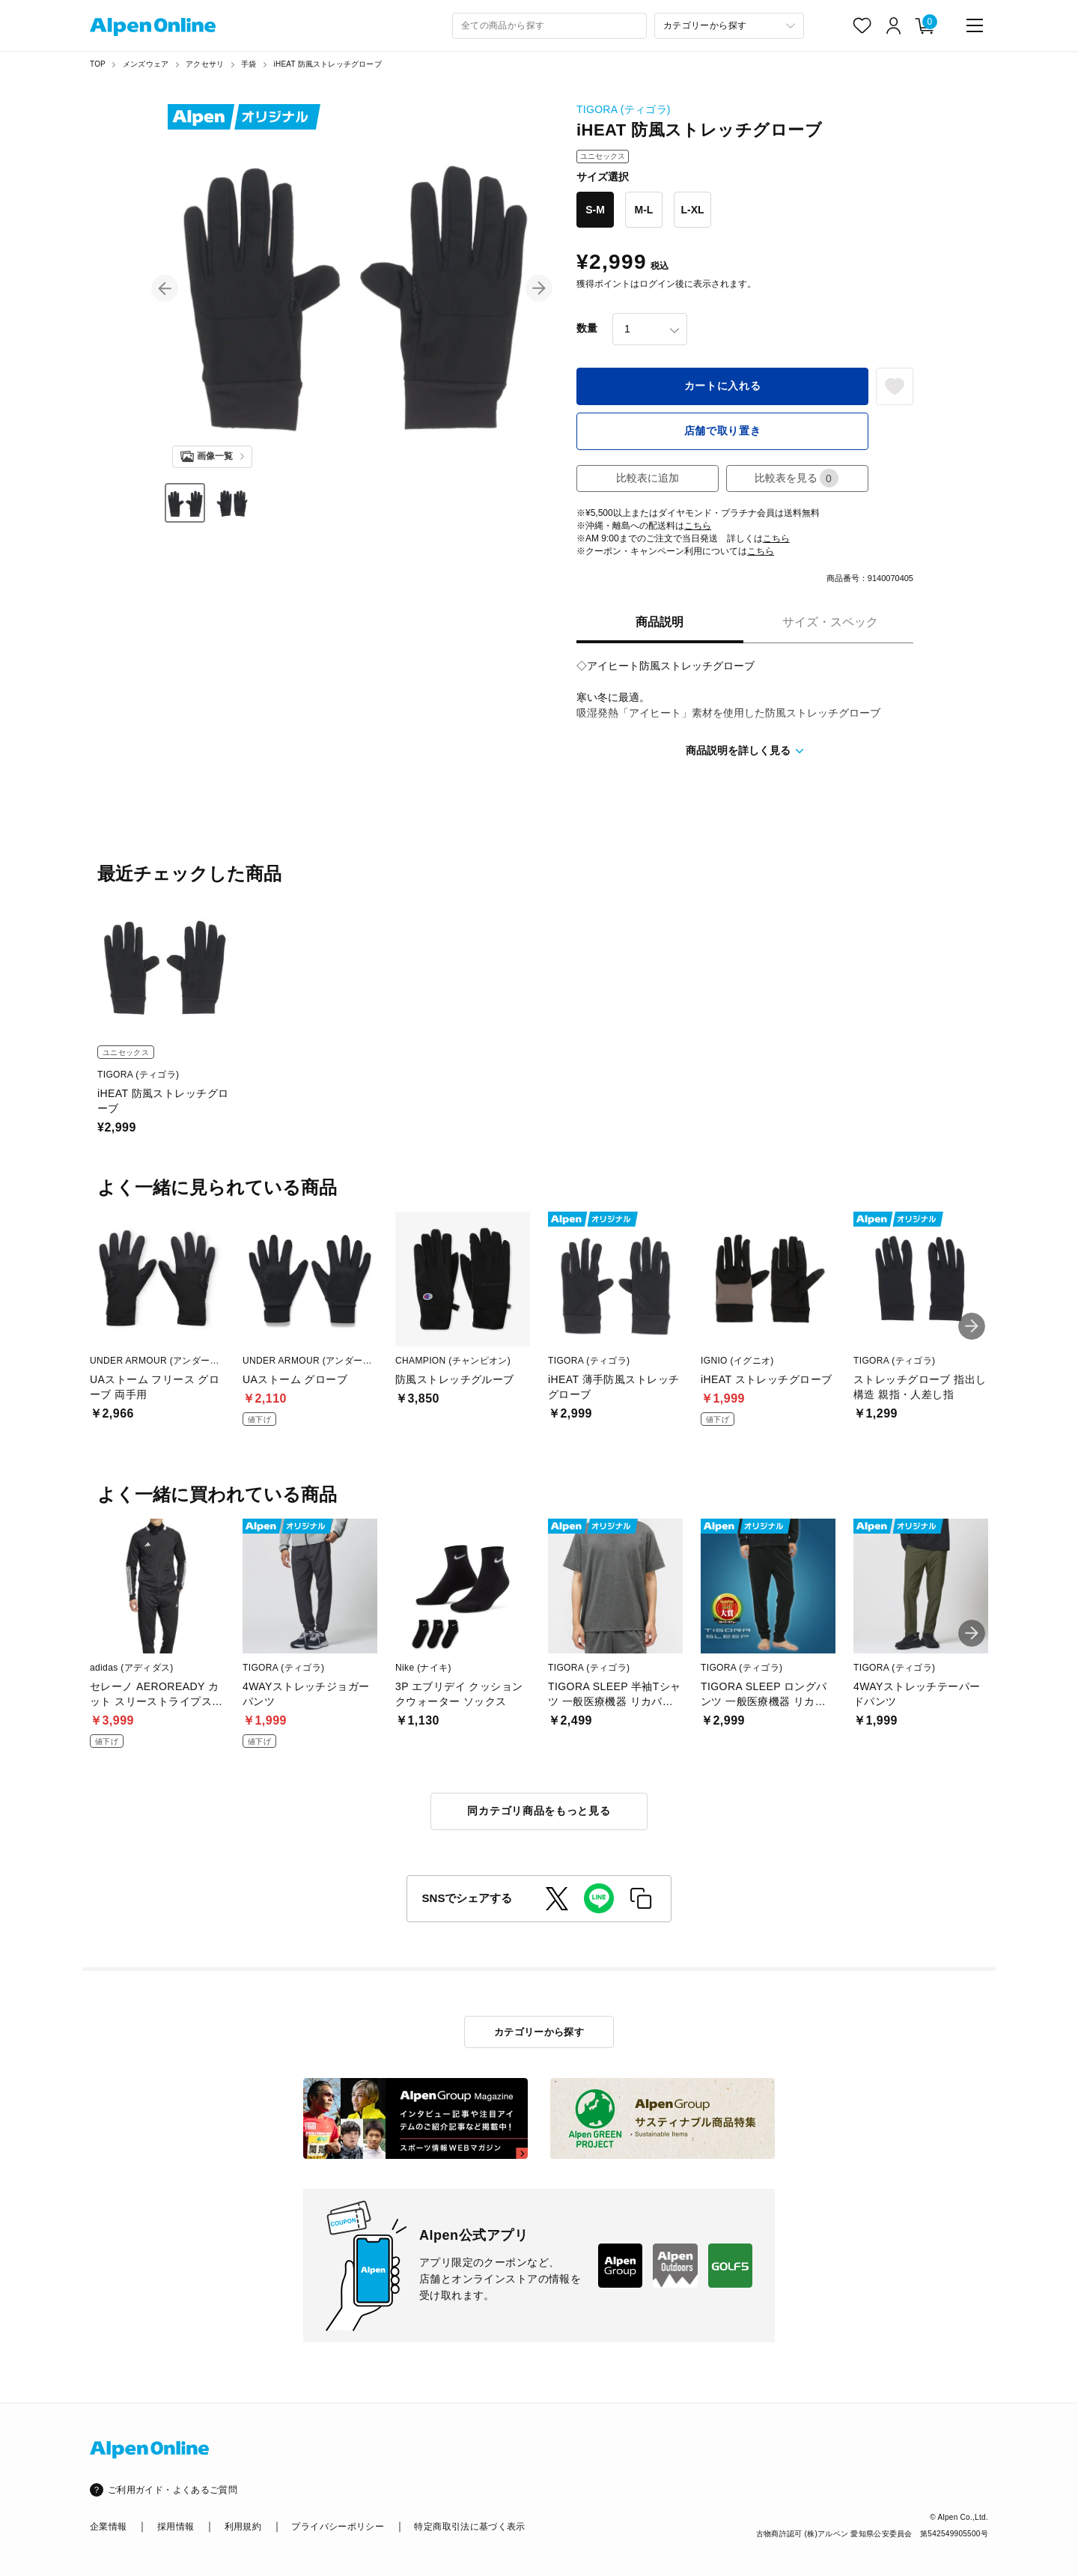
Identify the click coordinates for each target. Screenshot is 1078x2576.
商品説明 (659, 622)
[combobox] (549, 26)
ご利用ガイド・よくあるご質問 (172, 2490)
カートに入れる (722, 386)
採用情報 (175, 2526)
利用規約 (243, 2526)
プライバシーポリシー (337, 2526)
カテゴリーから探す (539, 2032)
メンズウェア (145, 64)
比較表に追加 (647, 478)
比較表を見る (796, 478)
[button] (164, 288)
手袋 (248, 64)
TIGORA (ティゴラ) (623, 109)
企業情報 (108, 2526)
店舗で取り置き (722, 431)
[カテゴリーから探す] (729, 26)
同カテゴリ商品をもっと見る (538, 1811)
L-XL (692, 210)
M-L (644, 210)
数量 (586, 328)
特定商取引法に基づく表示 (469, 2526)
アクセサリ (205, 64)
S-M (595, 210)
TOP (98, 64)
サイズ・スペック (830, 622)
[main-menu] (974, 25)
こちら (697, 525)
